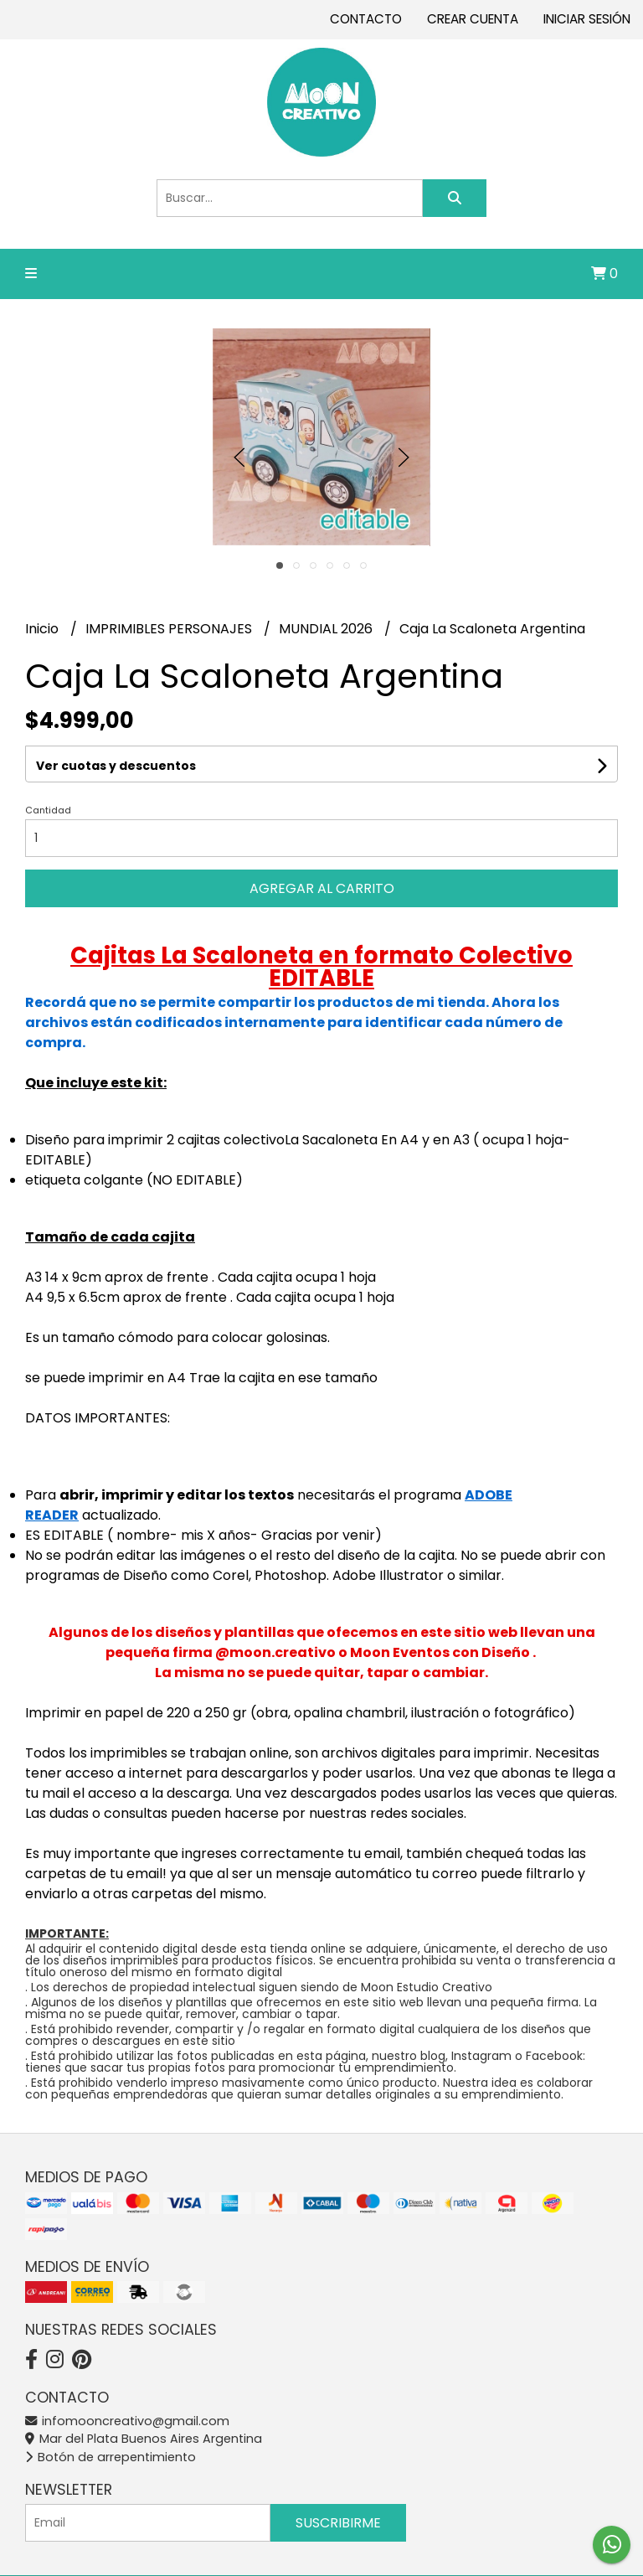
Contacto (366, 19)
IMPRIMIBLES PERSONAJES (170, 628)
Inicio (43, 628)
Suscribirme (338, 2522)
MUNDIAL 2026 (327, 628)
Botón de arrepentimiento (110, 2457)
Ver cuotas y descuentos (116, 765)
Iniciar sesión (586, 19)
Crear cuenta (472, 19)
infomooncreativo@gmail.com (127, 2421)
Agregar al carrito (321, 888)
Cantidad (48, 810)
